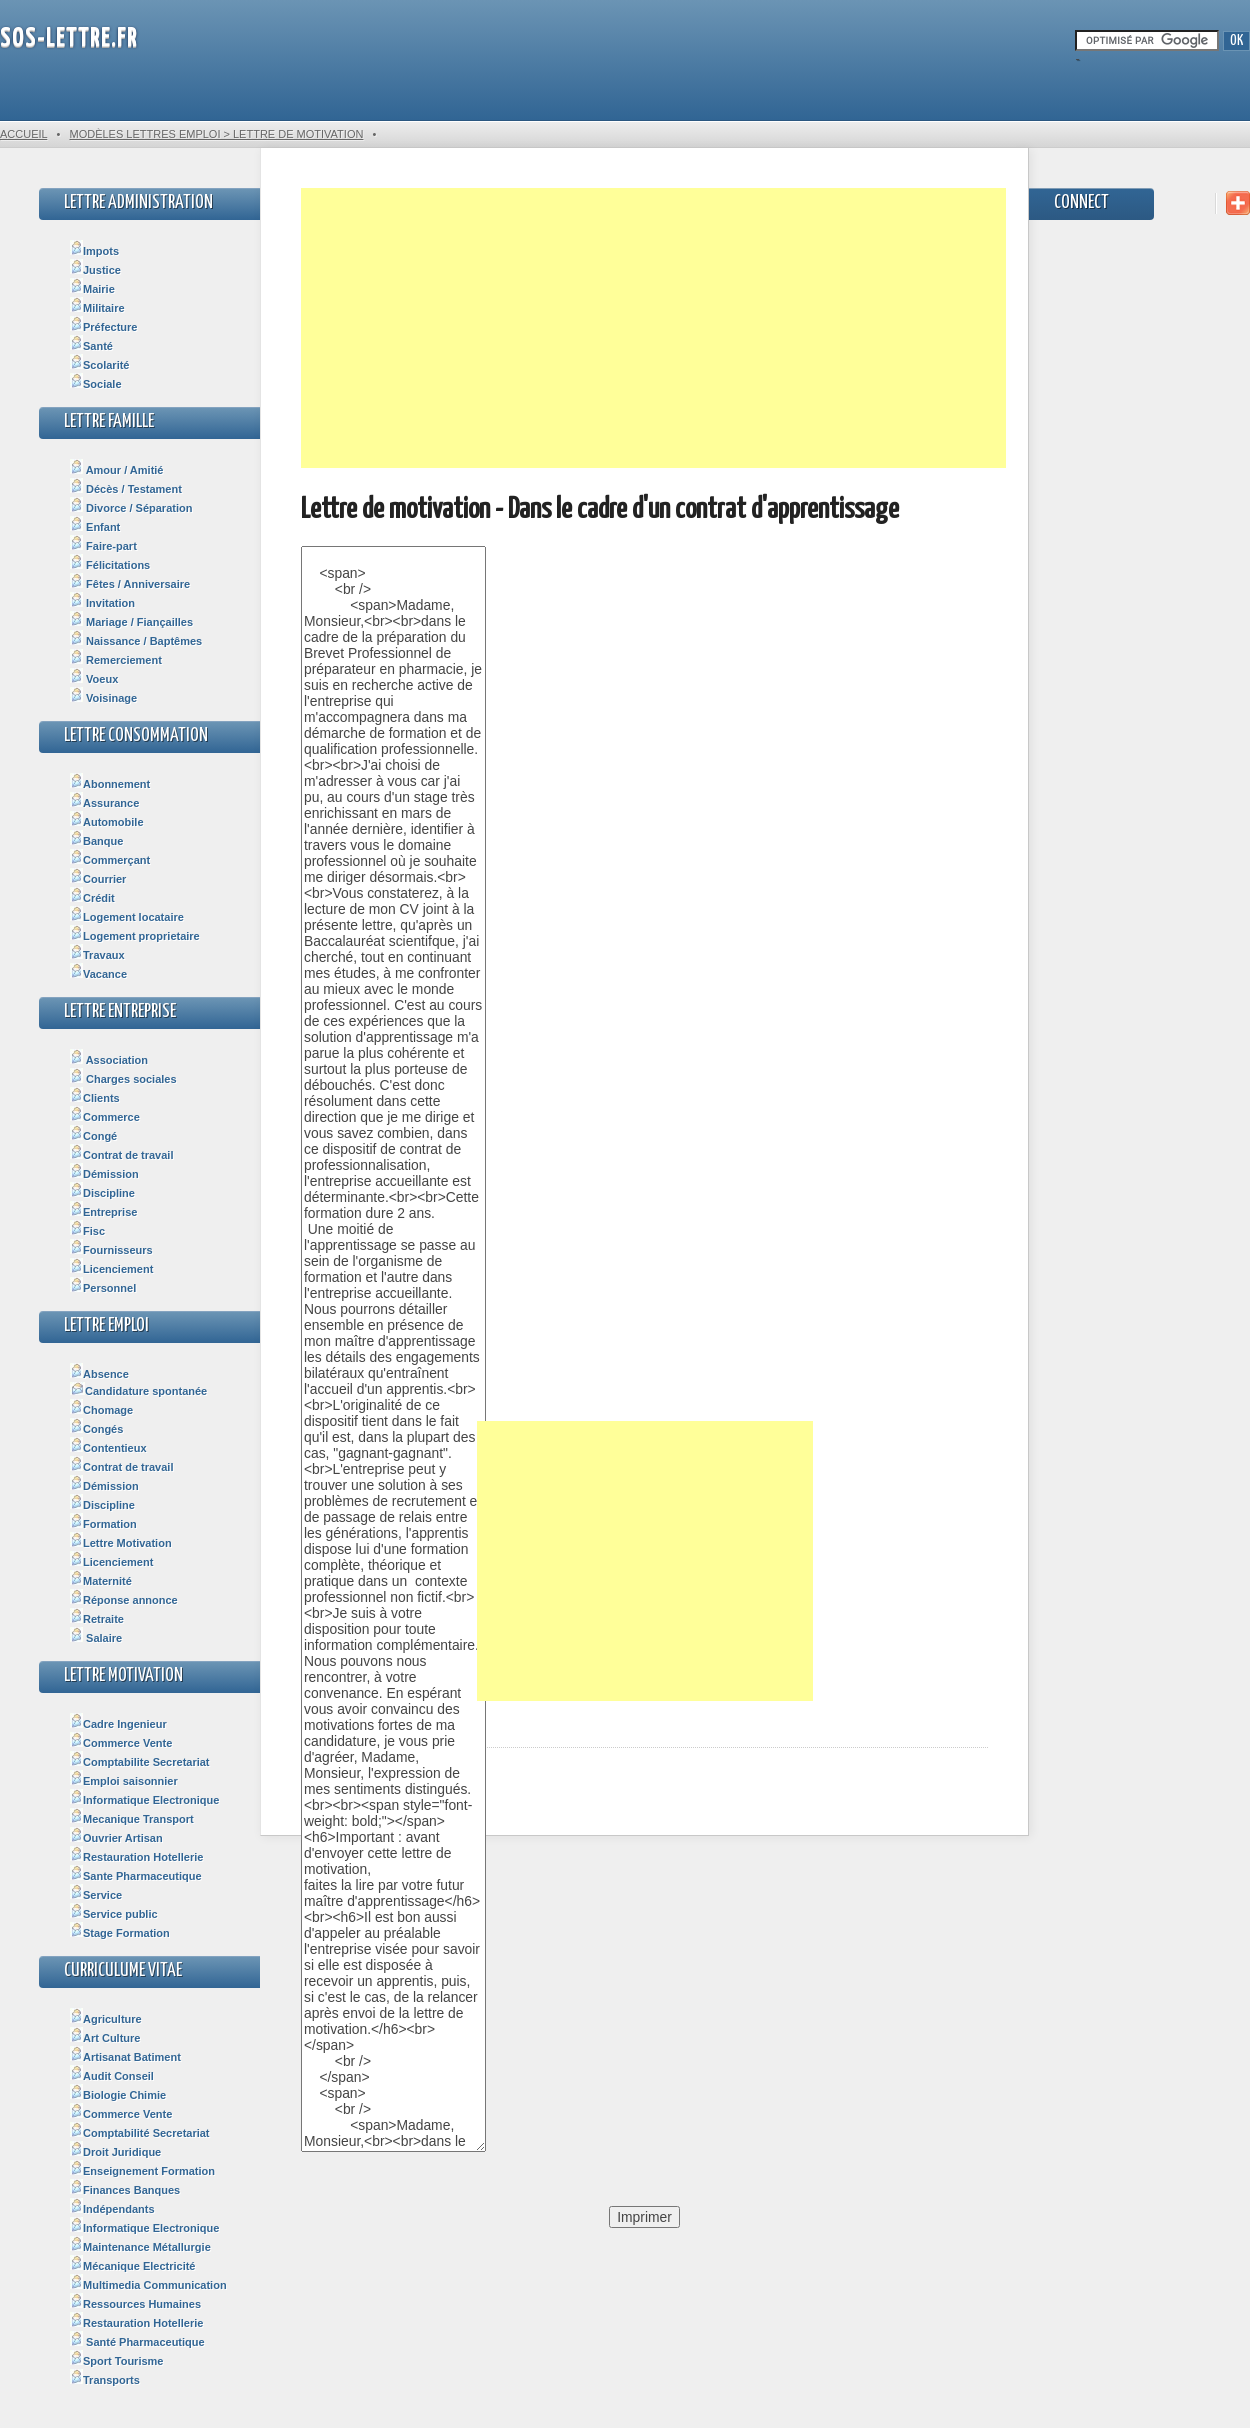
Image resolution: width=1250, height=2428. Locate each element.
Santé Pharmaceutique (137, 2342)
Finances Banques (125, 2190)
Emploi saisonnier (124, 1781)
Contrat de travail (121, 1155)
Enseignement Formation (142, 2171)
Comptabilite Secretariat (140, 1762)
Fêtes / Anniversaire (130, 584)
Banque (96, 841)
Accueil (23, 134)
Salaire (96, 1638)
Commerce (105, 1117)
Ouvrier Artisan (116, 1838)
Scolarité (99, 365)
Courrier (98, 879)
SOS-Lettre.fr (69, 39)
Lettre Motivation (121, 1543)
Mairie (92, 289)
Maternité (101, 1581)
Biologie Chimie (118, 2095)
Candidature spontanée (138, 1391)
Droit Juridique (115, 2152)
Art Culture (105, 2038)
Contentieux (108, 1448)
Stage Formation (120, 1933)
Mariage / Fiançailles (131, 622)
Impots (94, 251)
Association (109, 1060)
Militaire (97, 308)
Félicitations (110, 565)
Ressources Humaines (135, 2304)
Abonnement (110, 784)
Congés (96, 1429)
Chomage (101, 1410)
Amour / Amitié (116, 470)
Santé (91, 346)
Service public (114, 1914)
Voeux (94, 679)
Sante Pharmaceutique (136, 1876)
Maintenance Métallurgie (140, 2247)
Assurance (104, 803)
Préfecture (103, 327)
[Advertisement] (653, 328)
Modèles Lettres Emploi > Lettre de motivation (216, 134)
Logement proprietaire (135, 936)
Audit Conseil (112, 2076)
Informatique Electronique (144, 1800)
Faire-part (103, 546)
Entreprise (103, 1212)
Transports (105, 2380)
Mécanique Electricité (133, 2266)
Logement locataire (127, 917)
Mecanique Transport (132, 1819)
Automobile (107, 822)
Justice (95, 270)
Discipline (102, 1193)
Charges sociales (123, 1079)
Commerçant (110, 860)
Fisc (87, 1231)
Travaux (97, 955)
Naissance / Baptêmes (136, 641)
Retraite (97, 1619)
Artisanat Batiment (125, 2057)
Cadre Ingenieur (118, 1724)
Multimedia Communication (148, 2285)
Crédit (92, 898)
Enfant (95, 527)
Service (96, 1895)
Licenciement (111, 1269)
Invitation (102, 603)
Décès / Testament (126, 489)
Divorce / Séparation (131, 508)
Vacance (98, 974)
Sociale (96, 384)
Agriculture (106, 2019)
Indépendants (112, 2209)
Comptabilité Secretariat (140, 2133)
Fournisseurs (111, 1250)
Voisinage (103, 698)
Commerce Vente (121, 1743)
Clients (95, 1098)
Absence (99, 1374)
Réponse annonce (124, 1600)
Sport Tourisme (116, 2361)
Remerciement (116, 660)
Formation (103, 1524)
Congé (93, 1136)
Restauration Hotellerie (136, 1857)
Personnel (103, 1288)
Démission (104, 1174)
